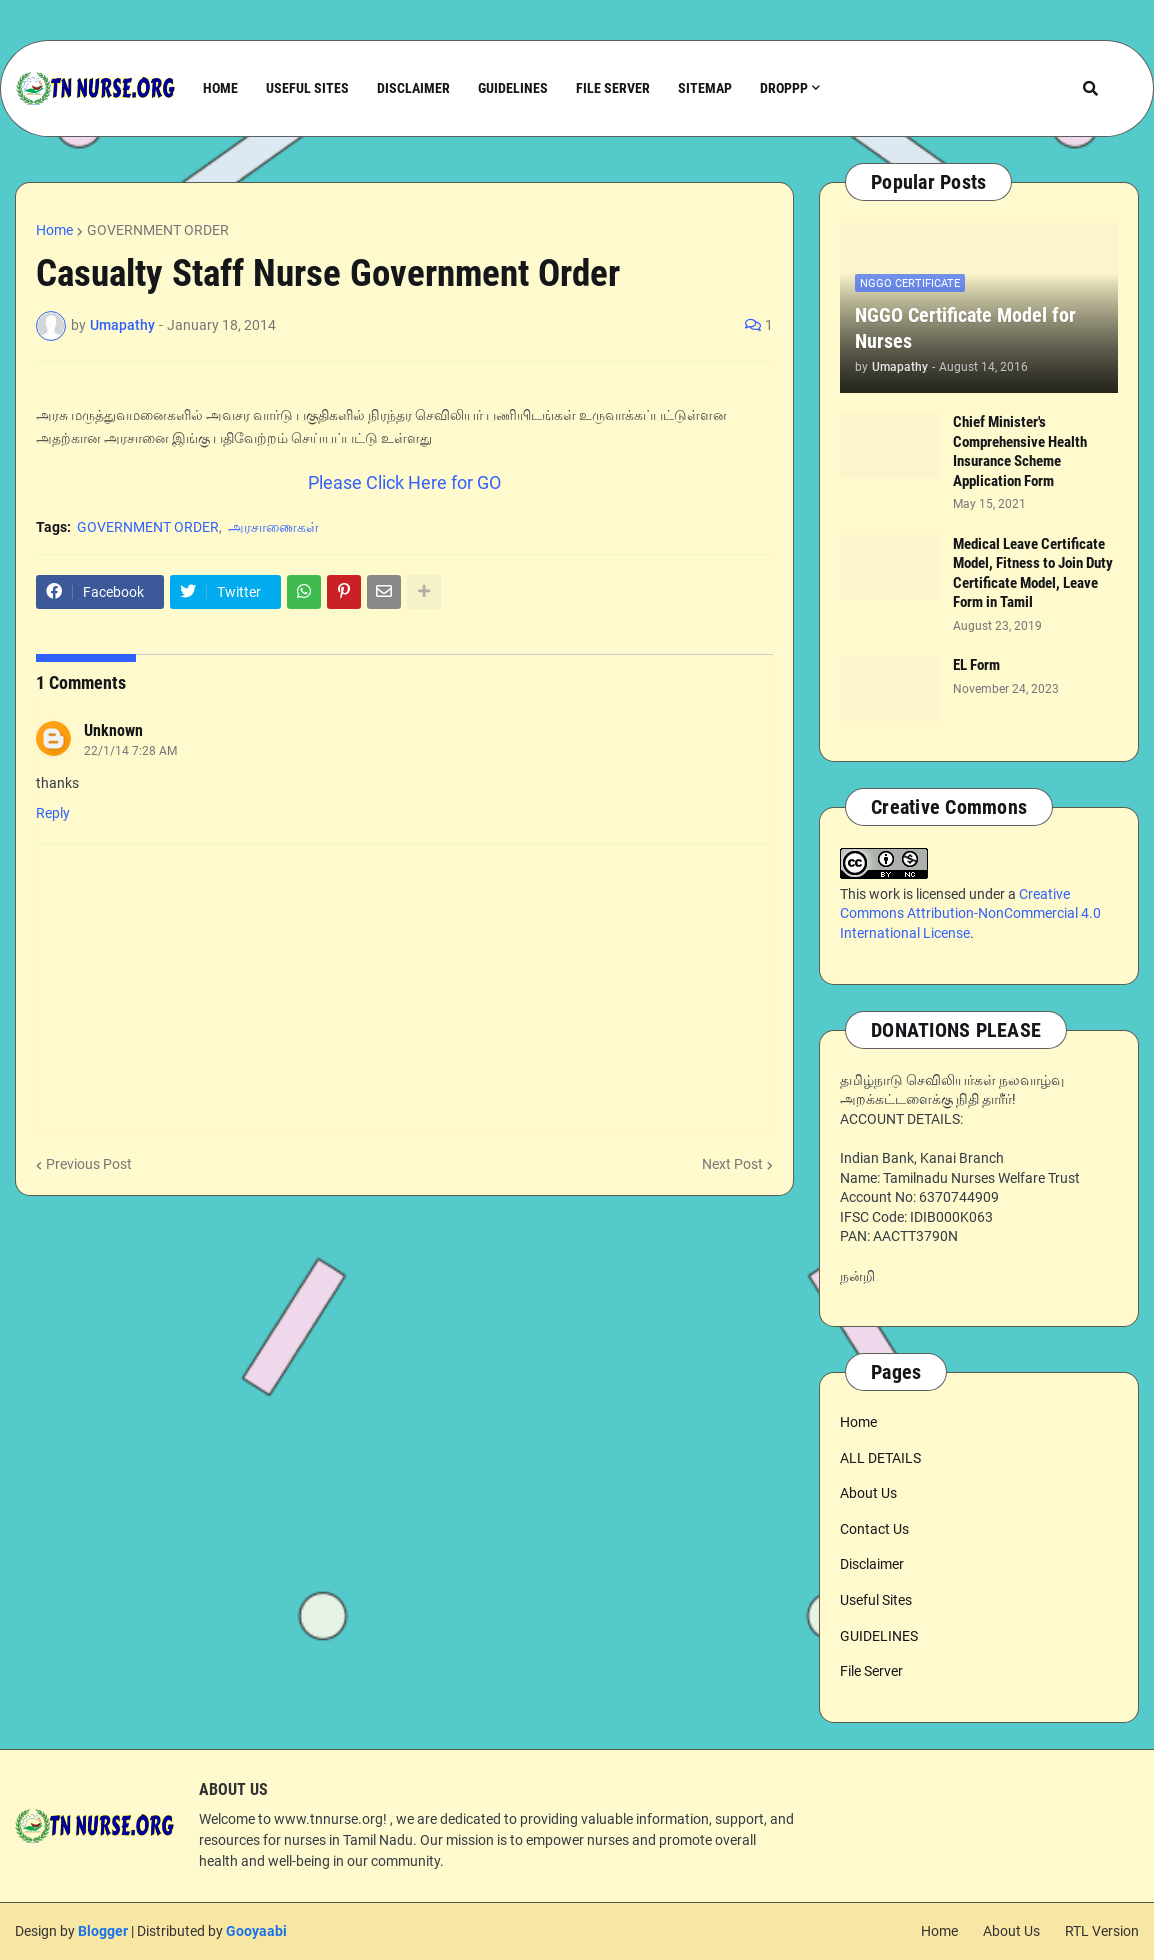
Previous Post (89, 1164)
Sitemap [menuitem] (705, 88)
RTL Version (1102, 1931)
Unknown (113, 730)
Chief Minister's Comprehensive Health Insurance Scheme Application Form (1020, 451)
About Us (868, 1493)
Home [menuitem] (220, 88)
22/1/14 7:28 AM (130, 751)
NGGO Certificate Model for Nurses (965, 328)
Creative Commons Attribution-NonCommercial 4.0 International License (970, 913)
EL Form (976, 665)
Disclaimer (872, 1564)
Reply (53, 813)
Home (54, 230)
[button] (1090, 88)
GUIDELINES (879, 1636)
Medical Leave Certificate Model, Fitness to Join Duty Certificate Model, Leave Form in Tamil (1033, 573)
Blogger (103, 1931)
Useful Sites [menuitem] (307, 88)
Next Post (732, 1164)
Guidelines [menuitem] (513, 88)
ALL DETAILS (880, 1458)
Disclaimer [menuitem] (413, 88)
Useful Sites (876, 1600)
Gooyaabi (256, 1931)
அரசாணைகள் (273, 527)
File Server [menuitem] (613, 88)
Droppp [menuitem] (784, 88)
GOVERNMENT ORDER (158, 230)
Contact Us (874, 1529)
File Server (871, 1671)
